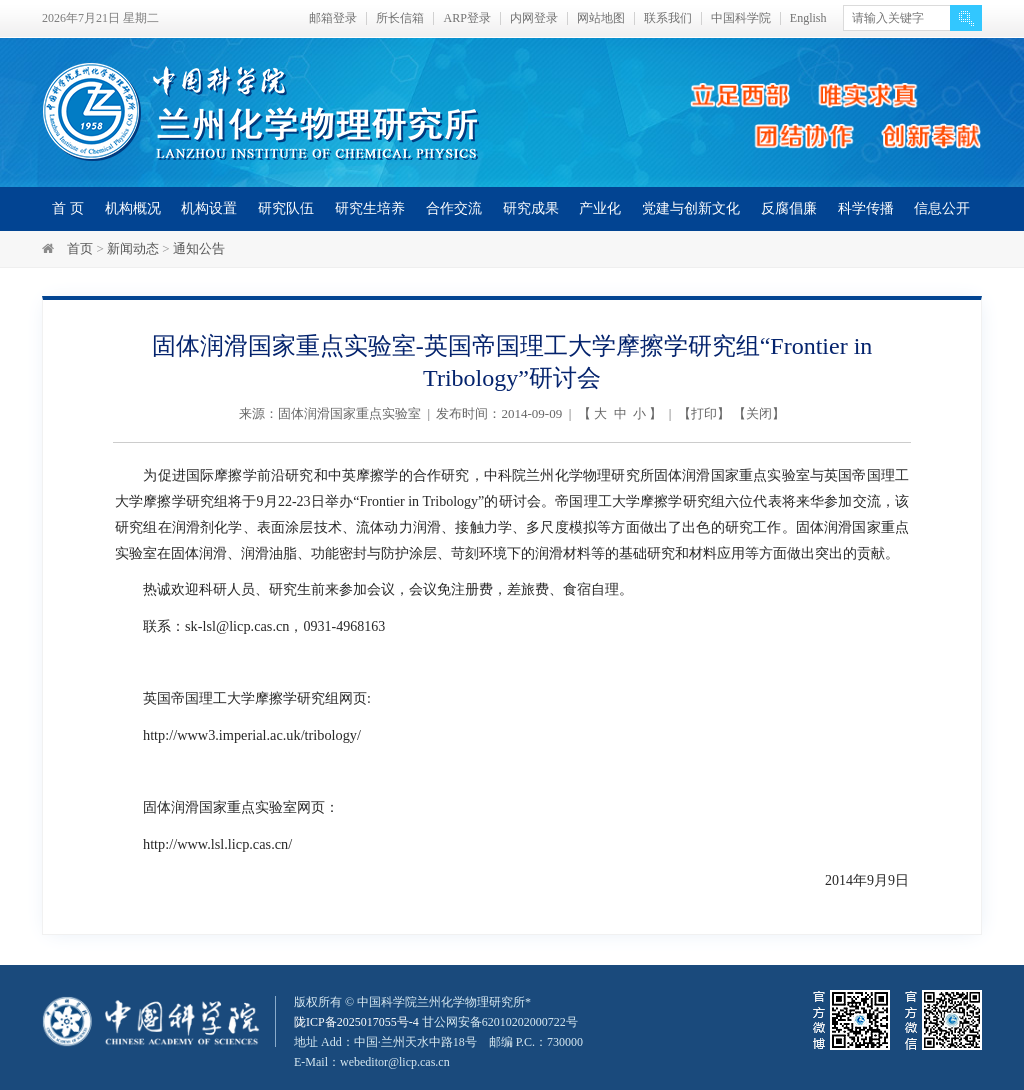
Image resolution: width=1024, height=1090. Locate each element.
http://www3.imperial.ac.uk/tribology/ (249, 733)
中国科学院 (741, 18)
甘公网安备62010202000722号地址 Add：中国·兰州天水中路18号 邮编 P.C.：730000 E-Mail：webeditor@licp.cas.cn (438, 1039)
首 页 (68, 208)
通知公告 (199, 248)
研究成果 (531, 208)
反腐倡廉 (789, 208)
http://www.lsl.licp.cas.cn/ (216, 841)
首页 (80, 248)
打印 (704, 413)
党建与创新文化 (691, 208)
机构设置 (209, 208)
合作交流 (454, 208)
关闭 (759, 413)
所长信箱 (400, 18)
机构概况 (133, 208)
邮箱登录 (333, 18)
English (808, 18)
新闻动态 (133, 248)
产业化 (600, 208)
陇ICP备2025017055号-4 (356, 1019)
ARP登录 (466, 18)
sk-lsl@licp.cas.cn (236, 625)
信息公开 (942, 208)
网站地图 (601, 18)
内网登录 (534, 18)
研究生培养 (370, 208)
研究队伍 (286, 208)
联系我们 (668, 18)
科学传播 (866, 208)
